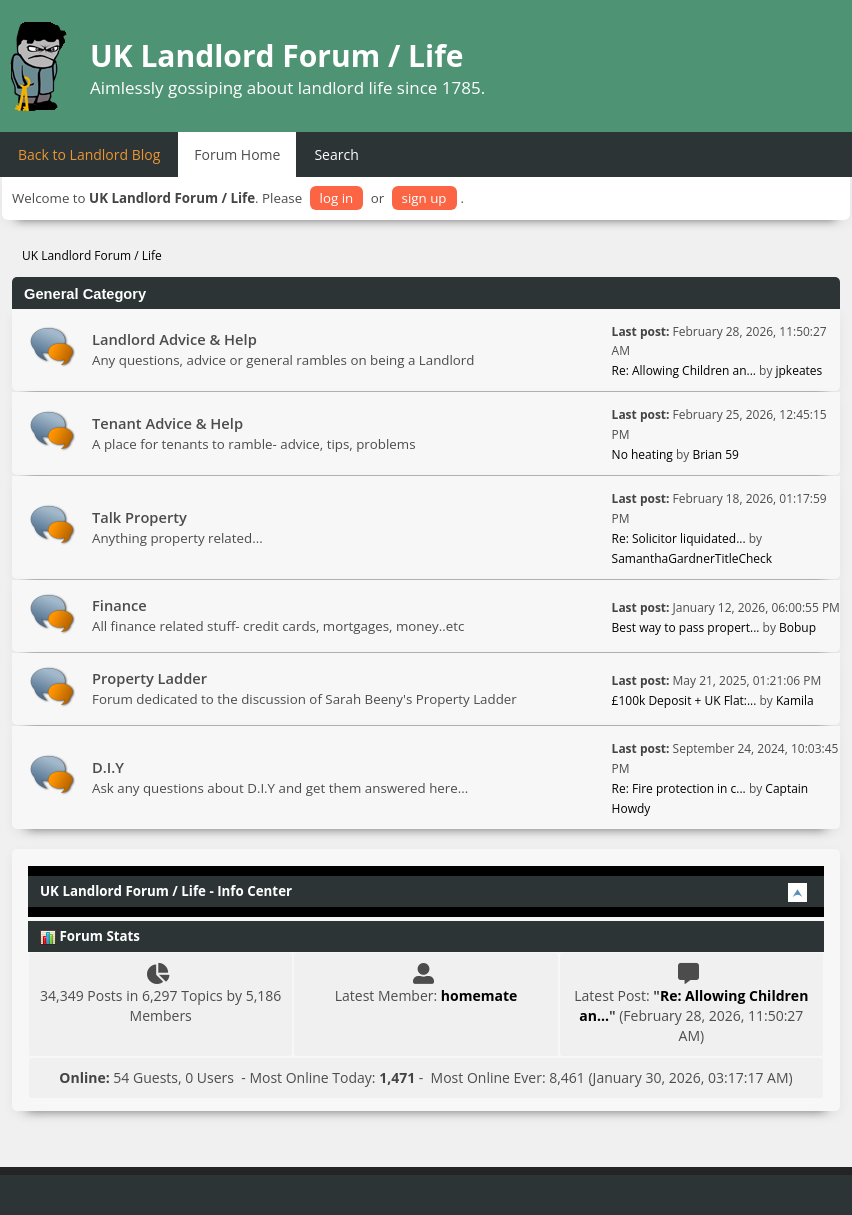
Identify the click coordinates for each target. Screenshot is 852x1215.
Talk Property (139, 517)
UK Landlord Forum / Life (277, 55)
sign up (424, 198)
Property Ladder (149, 678)
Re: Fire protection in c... (679, 788)
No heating (644, 454)
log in (337, 198)
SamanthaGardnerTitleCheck (692, 558)
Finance (119, 605)
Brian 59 (715, 454)
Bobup (797, 627)
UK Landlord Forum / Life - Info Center (166, 891)
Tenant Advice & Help (167, 423)
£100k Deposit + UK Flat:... (684, 700)
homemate (479, 995)
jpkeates (799, 370)
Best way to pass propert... (686, 627)
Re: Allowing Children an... (684, 370)
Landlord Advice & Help (174, 339)
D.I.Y (108, 767)
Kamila (795, 700)
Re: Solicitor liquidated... (679, 538)
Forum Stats (90, 936)
